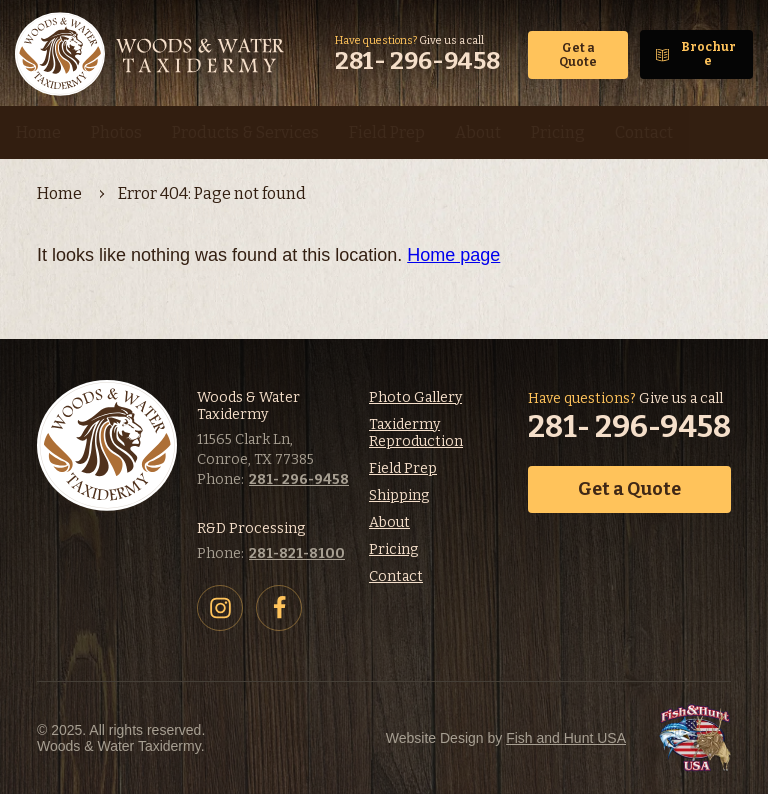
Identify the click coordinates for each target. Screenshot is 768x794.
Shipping (399, 495)
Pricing (393, 549)
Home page (453, 255)
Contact (396, 576)
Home (59, 193)
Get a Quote (578, 55)
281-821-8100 (297, 553)
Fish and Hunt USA (566, 738)
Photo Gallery (415, 397)
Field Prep (403, 468)
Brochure (708, 54)
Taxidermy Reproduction (416, 433)
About (389, 522)
